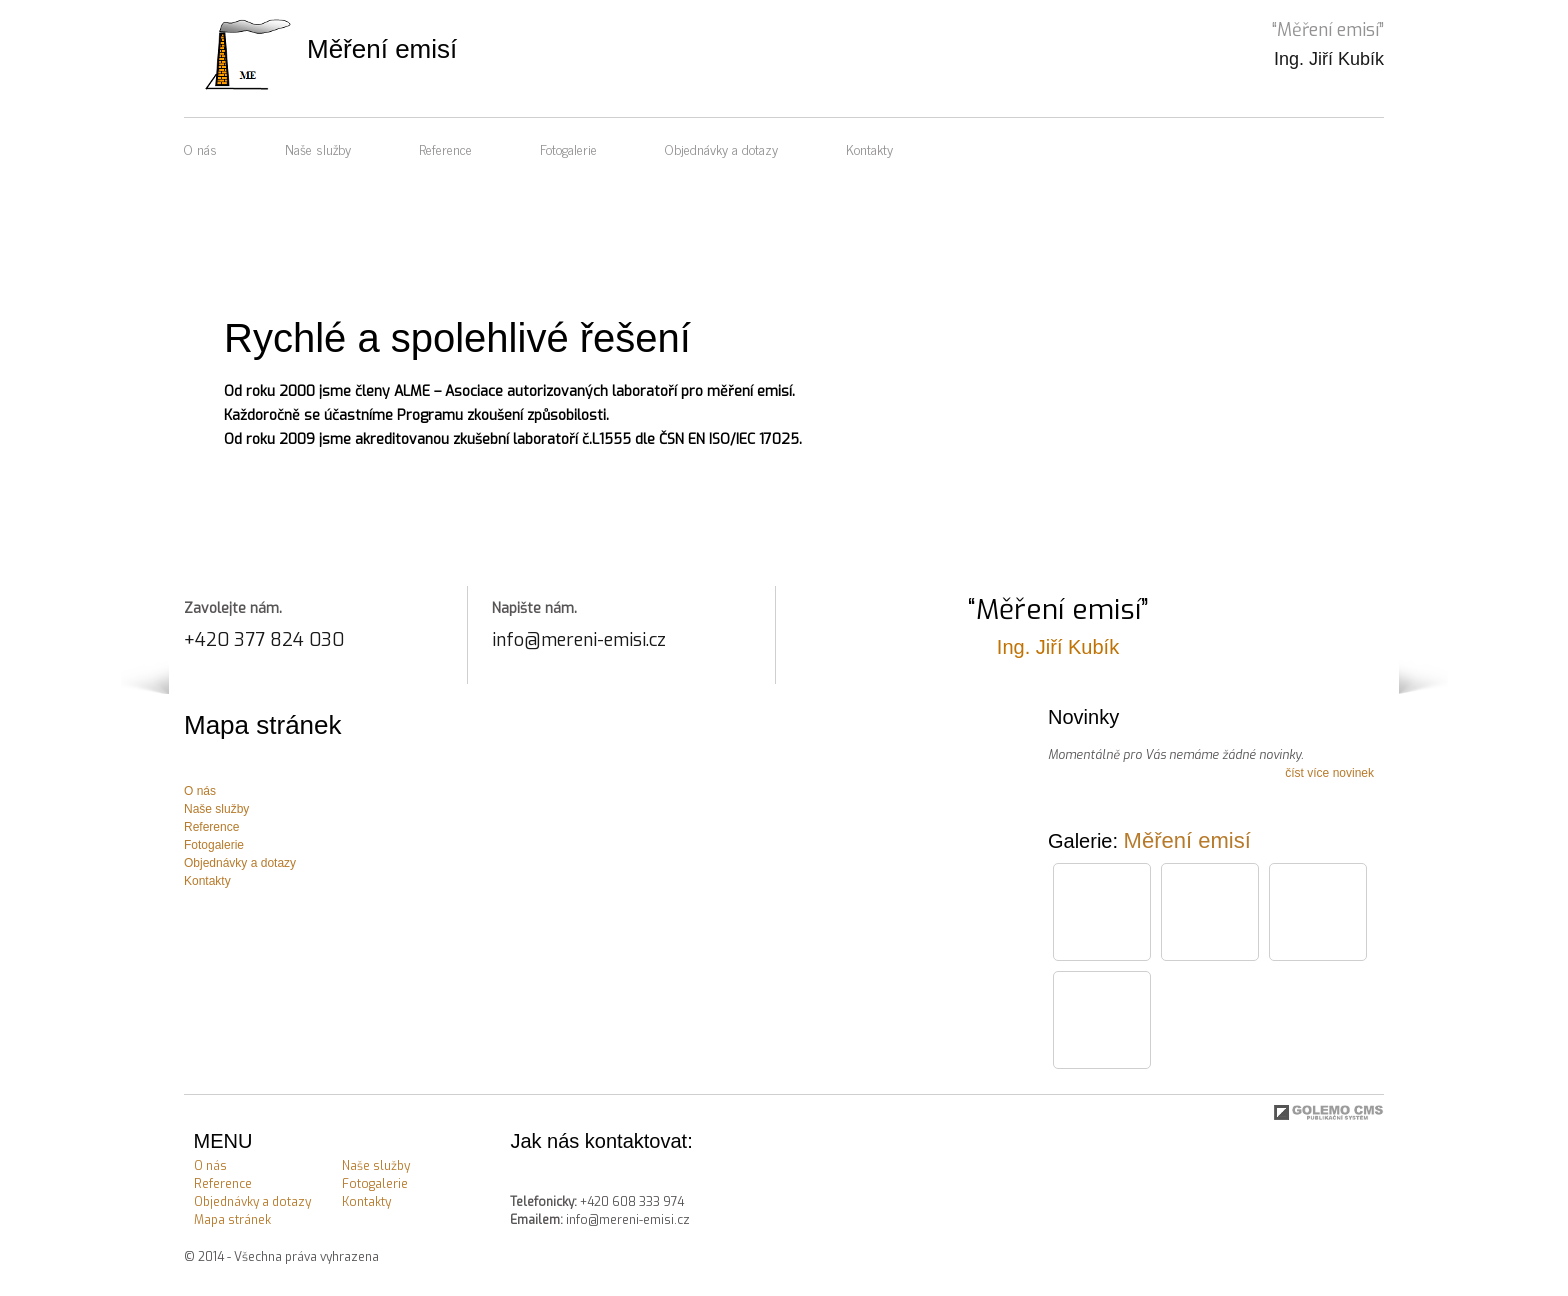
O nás (200, 148)
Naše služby (318, 148)
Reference (445, 148)
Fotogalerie (568, 148)
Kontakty (869, 148)
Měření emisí (1187, 840)
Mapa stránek (232, 1220)
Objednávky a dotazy (721, 148)
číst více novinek (1329, 773)
